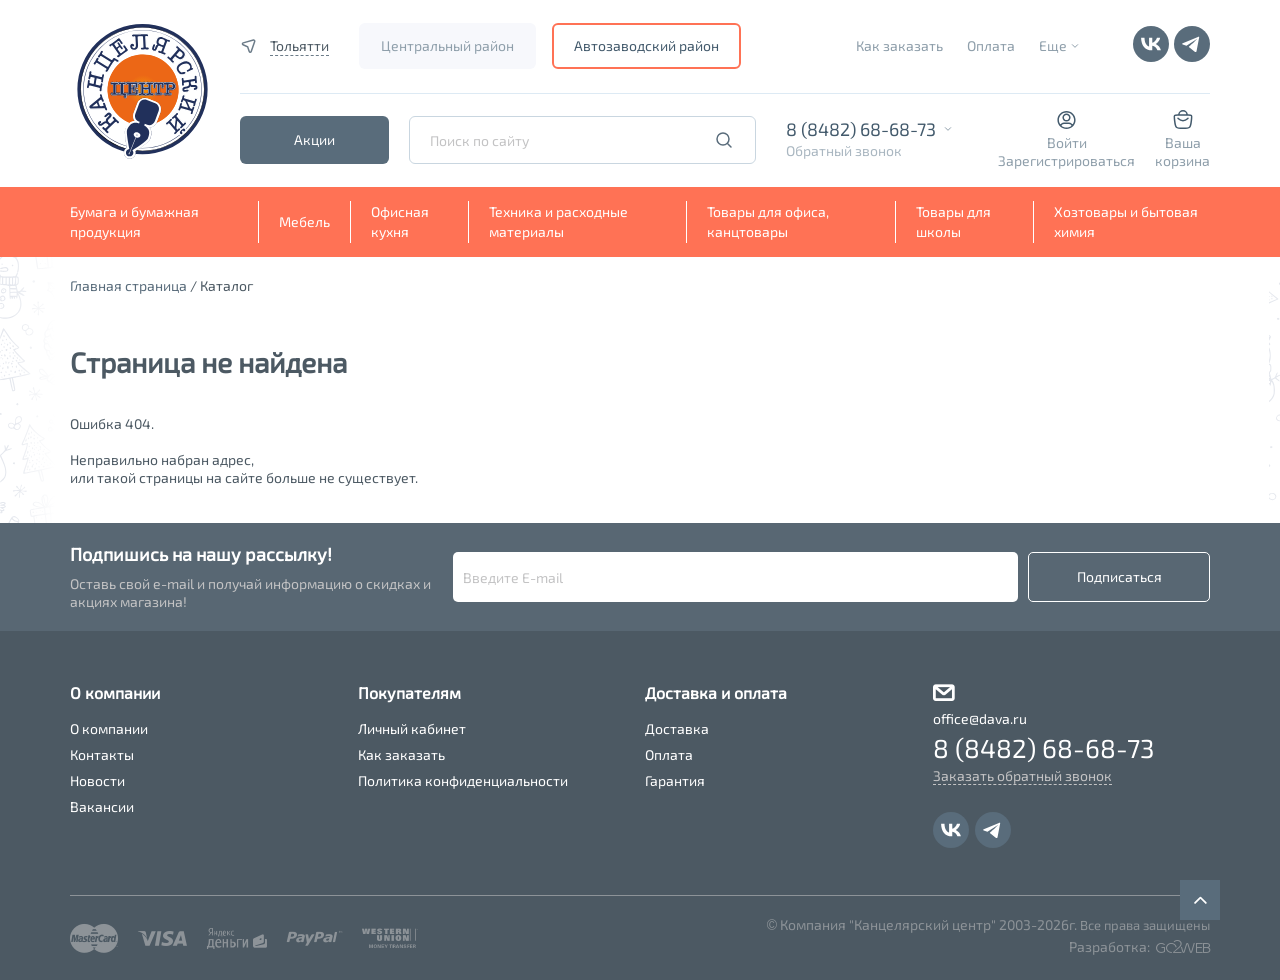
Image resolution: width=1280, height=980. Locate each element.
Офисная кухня (400, 221)
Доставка (677, 728)
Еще (1053, 45)
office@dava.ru (980, 718)
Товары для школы (953, 221)
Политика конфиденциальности (463, 780)
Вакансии (102, 806)
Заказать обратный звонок (1022, 775)
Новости (97, 780)
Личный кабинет (412, 728)
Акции (314, 139)
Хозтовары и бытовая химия (1126, 221)
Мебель (304, 221)
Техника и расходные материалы (558, 221)
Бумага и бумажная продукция (134, 221)
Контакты (102, 754)
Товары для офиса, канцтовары (768, 221)
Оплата (991, 45)
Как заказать (899, 45)
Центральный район (447, 45)
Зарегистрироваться (1066, 160)
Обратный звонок (844, 150)
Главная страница (128, 285)
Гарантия (675, 780)
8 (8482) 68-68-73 (861, 129)
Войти (1067, 142)
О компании (109, 728)
